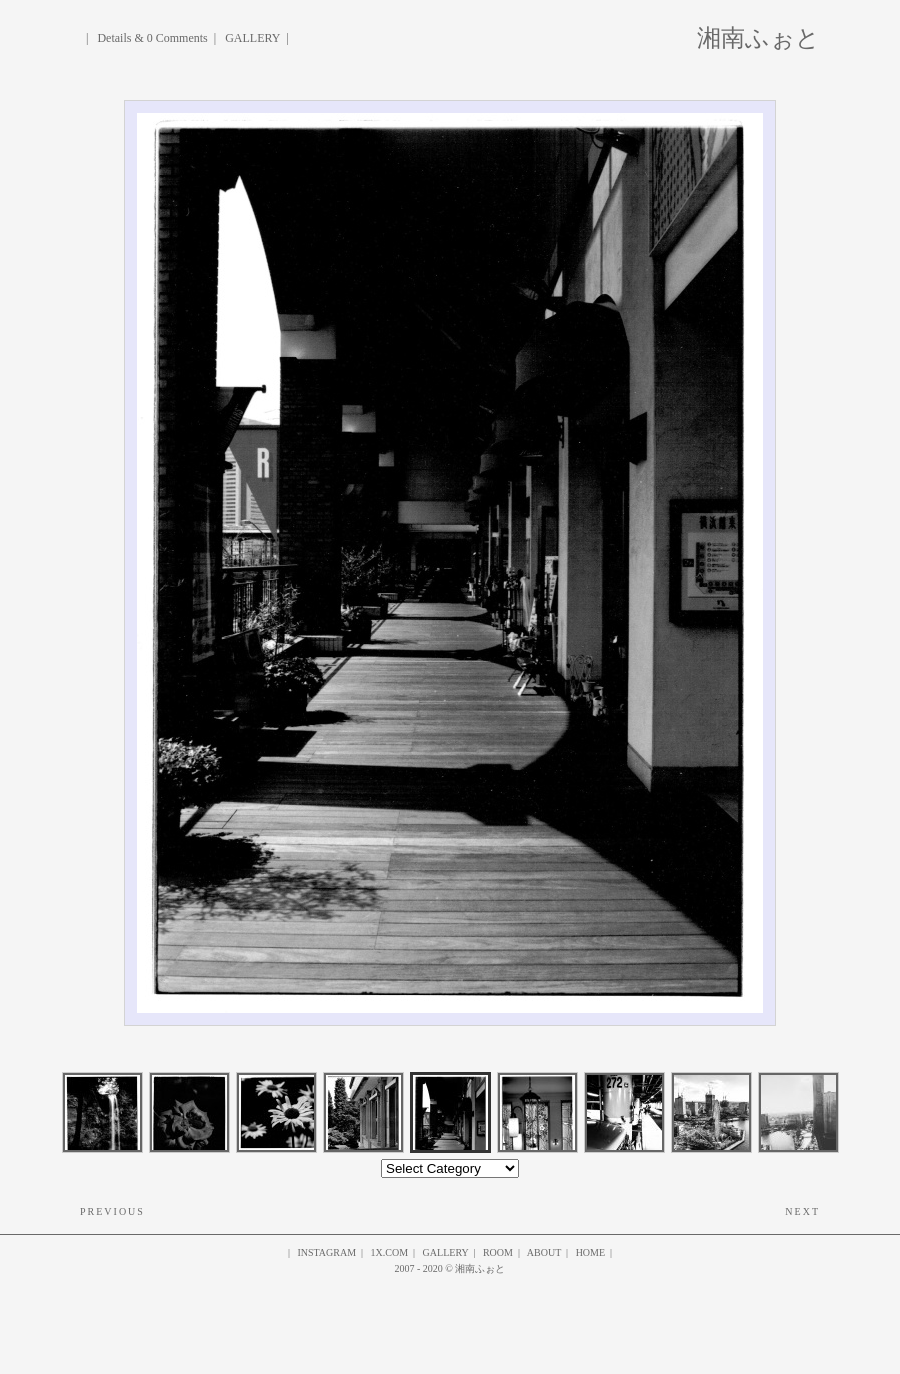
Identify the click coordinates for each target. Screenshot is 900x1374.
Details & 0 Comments (152, 38)
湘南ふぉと (758, 35)
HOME (590, 1252)
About (544, 1252)
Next (802, 1211)
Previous (112, 1211)
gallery (446, 1252)
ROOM (498, 1252)
